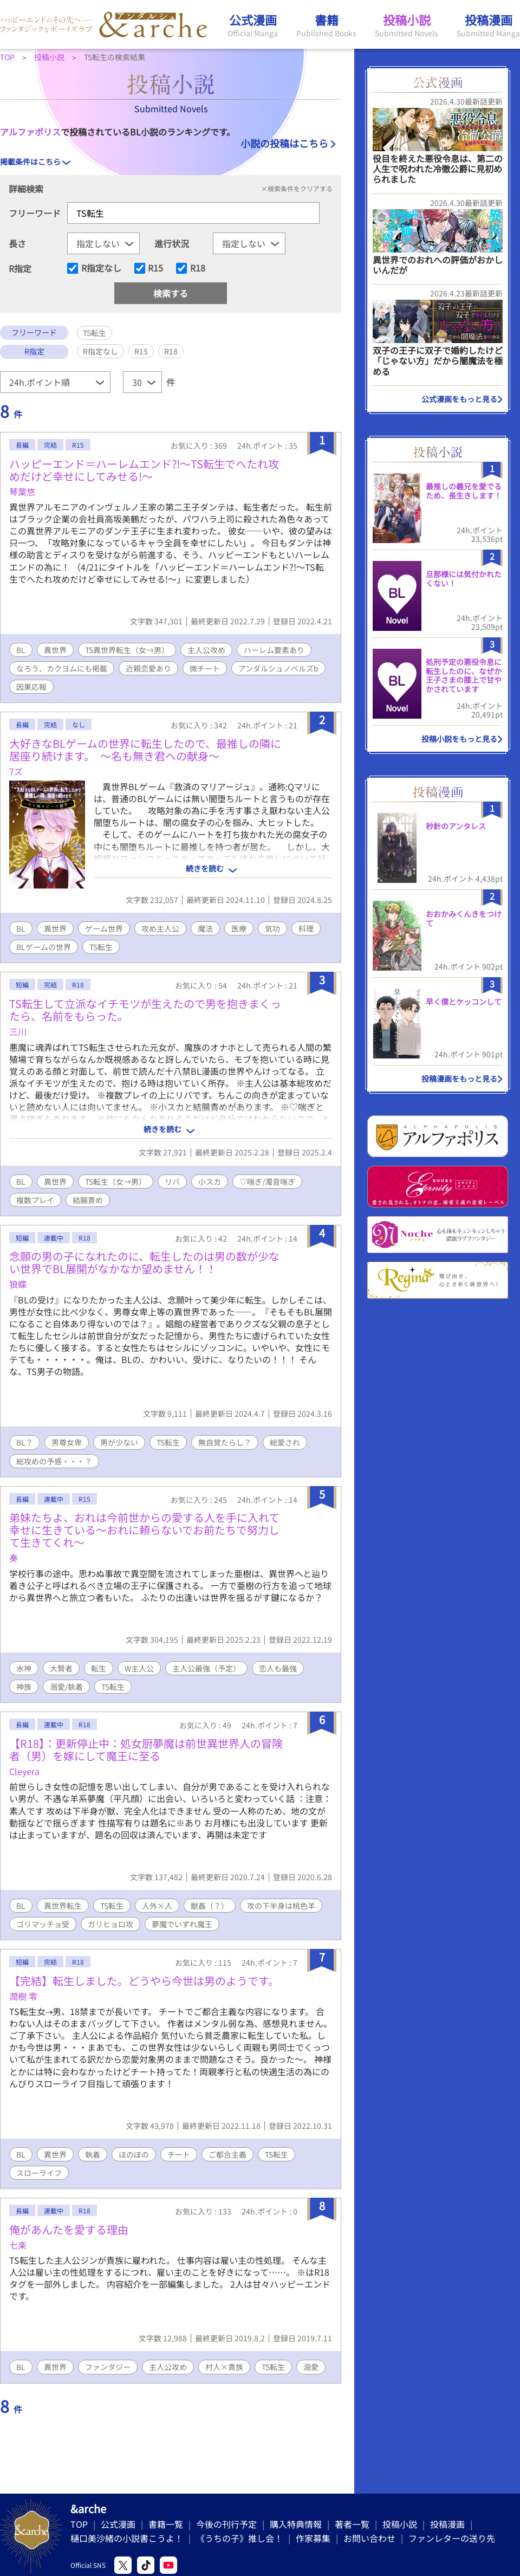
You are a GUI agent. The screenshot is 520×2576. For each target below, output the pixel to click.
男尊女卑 (66, 1442)
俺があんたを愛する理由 (68, 2229)
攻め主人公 (160, 928)
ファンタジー (108, 2366)
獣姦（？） (210, 1905)
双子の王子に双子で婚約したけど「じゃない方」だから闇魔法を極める (438, 360)
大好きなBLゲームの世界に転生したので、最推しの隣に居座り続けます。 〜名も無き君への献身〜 (145, 749)
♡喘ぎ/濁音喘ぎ (267, 1181)
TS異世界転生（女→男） (127, 649)
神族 (23, 1686)
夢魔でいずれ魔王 (182, 1924)
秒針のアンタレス (456, 826)
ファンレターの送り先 (451, 2538)
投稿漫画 (447, 2523)
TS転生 (101, 946)
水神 (23, 1668)
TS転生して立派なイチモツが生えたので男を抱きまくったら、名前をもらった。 (145, 1009)
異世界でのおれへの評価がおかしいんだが (438, 264)
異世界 (55, 649)
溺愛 (310, 2366)
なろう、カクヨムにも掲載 (61, 668)
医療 (238, 928)
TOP (79, 2523)
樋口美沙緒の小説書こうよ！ (126, 2538)
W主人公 (139, 1668)
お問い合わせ (369, 2538)
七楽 (18, 2244)
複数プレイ (35, 1200)
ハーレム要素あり (274, 649)
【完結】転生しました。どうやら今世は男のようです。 (144, 1980)
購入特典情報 (296, 2523)
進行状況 (171, 243)
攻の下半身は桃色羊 (281, 1905)
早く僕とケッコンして (464, 1001)
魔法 (205, 928)
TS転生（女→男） (115, 1181)
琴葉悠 (22, 491)
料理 (306, 928)
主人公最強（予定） (206, 1668)
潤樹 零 (23, 1996)
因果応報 (31, 686)
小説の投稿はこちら (284, 143)
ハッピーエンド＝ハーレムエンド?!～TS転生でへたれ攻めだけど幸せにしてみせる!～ (144, 469)
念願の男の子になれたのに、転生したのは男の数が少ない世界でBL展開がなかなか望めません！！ (144, 1262)
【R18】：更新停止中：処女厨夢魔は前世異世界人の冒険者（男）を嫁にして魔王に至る (146, 1749)
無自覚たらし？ (224, 1442)
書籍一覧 (165, 2523)
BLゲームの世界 (43, 946)
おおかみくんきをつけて (464, 918)
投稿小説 (399, 2523)
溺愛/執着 (66, 1686)
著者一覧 (352, 2523)
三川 (18, 1031)
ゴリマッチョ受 (42, 1924)
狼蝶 (18, 1283)
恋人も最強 (278, 1668)
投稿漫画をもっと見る (459, 1078)
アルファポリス (30, 131)
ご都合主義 (227, 2154)
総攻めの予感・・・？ (54, 1461)
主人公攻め (206, 649)
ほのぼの (134, 2154)
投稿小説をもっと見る (459, 738)
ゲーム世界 (104, 928)
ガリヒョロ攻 (110, 1924)
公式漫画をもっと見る (459, 399)
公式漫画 (118, 2523)
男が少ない (119, 1442)
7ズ (16, 771)
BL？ (24, 1442)
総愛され (285, 1442)
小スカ (209, 1181)
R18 (197, 268)
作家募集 (313, 2538)
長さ (17, 243)
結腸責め (88, 1200)
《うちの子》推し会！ (239, 2538)
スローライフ (39, 2172)
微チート (205, 668)
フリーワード (35, 213)
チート (178, 2154)
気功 (272, 928)
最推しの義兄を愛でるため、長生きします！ (464, 491)
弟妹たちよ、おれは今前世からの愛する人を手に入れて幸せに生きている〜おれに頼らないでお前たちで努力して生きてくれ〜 (144, 1529)
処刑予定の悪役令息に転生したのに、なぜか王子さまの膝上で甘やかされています (464, 675)
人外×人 (157, 1905)
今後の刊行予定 (226, 2523)
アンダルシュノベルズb (278, 668)
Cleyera (24, 1771)
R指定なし (101, 268)
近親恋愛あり (148, 668)
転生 (98, 1668)
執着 (92, 2154)
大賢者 (61, 1668)
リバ (172, 1181)
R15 (155, 268)
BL (20, 649)
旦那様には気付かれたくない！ (464, 579)
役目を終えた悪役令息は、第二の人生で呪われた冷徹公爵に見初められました (438, 168)
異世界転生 (63, 1905)
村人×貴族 (224, 2366)
